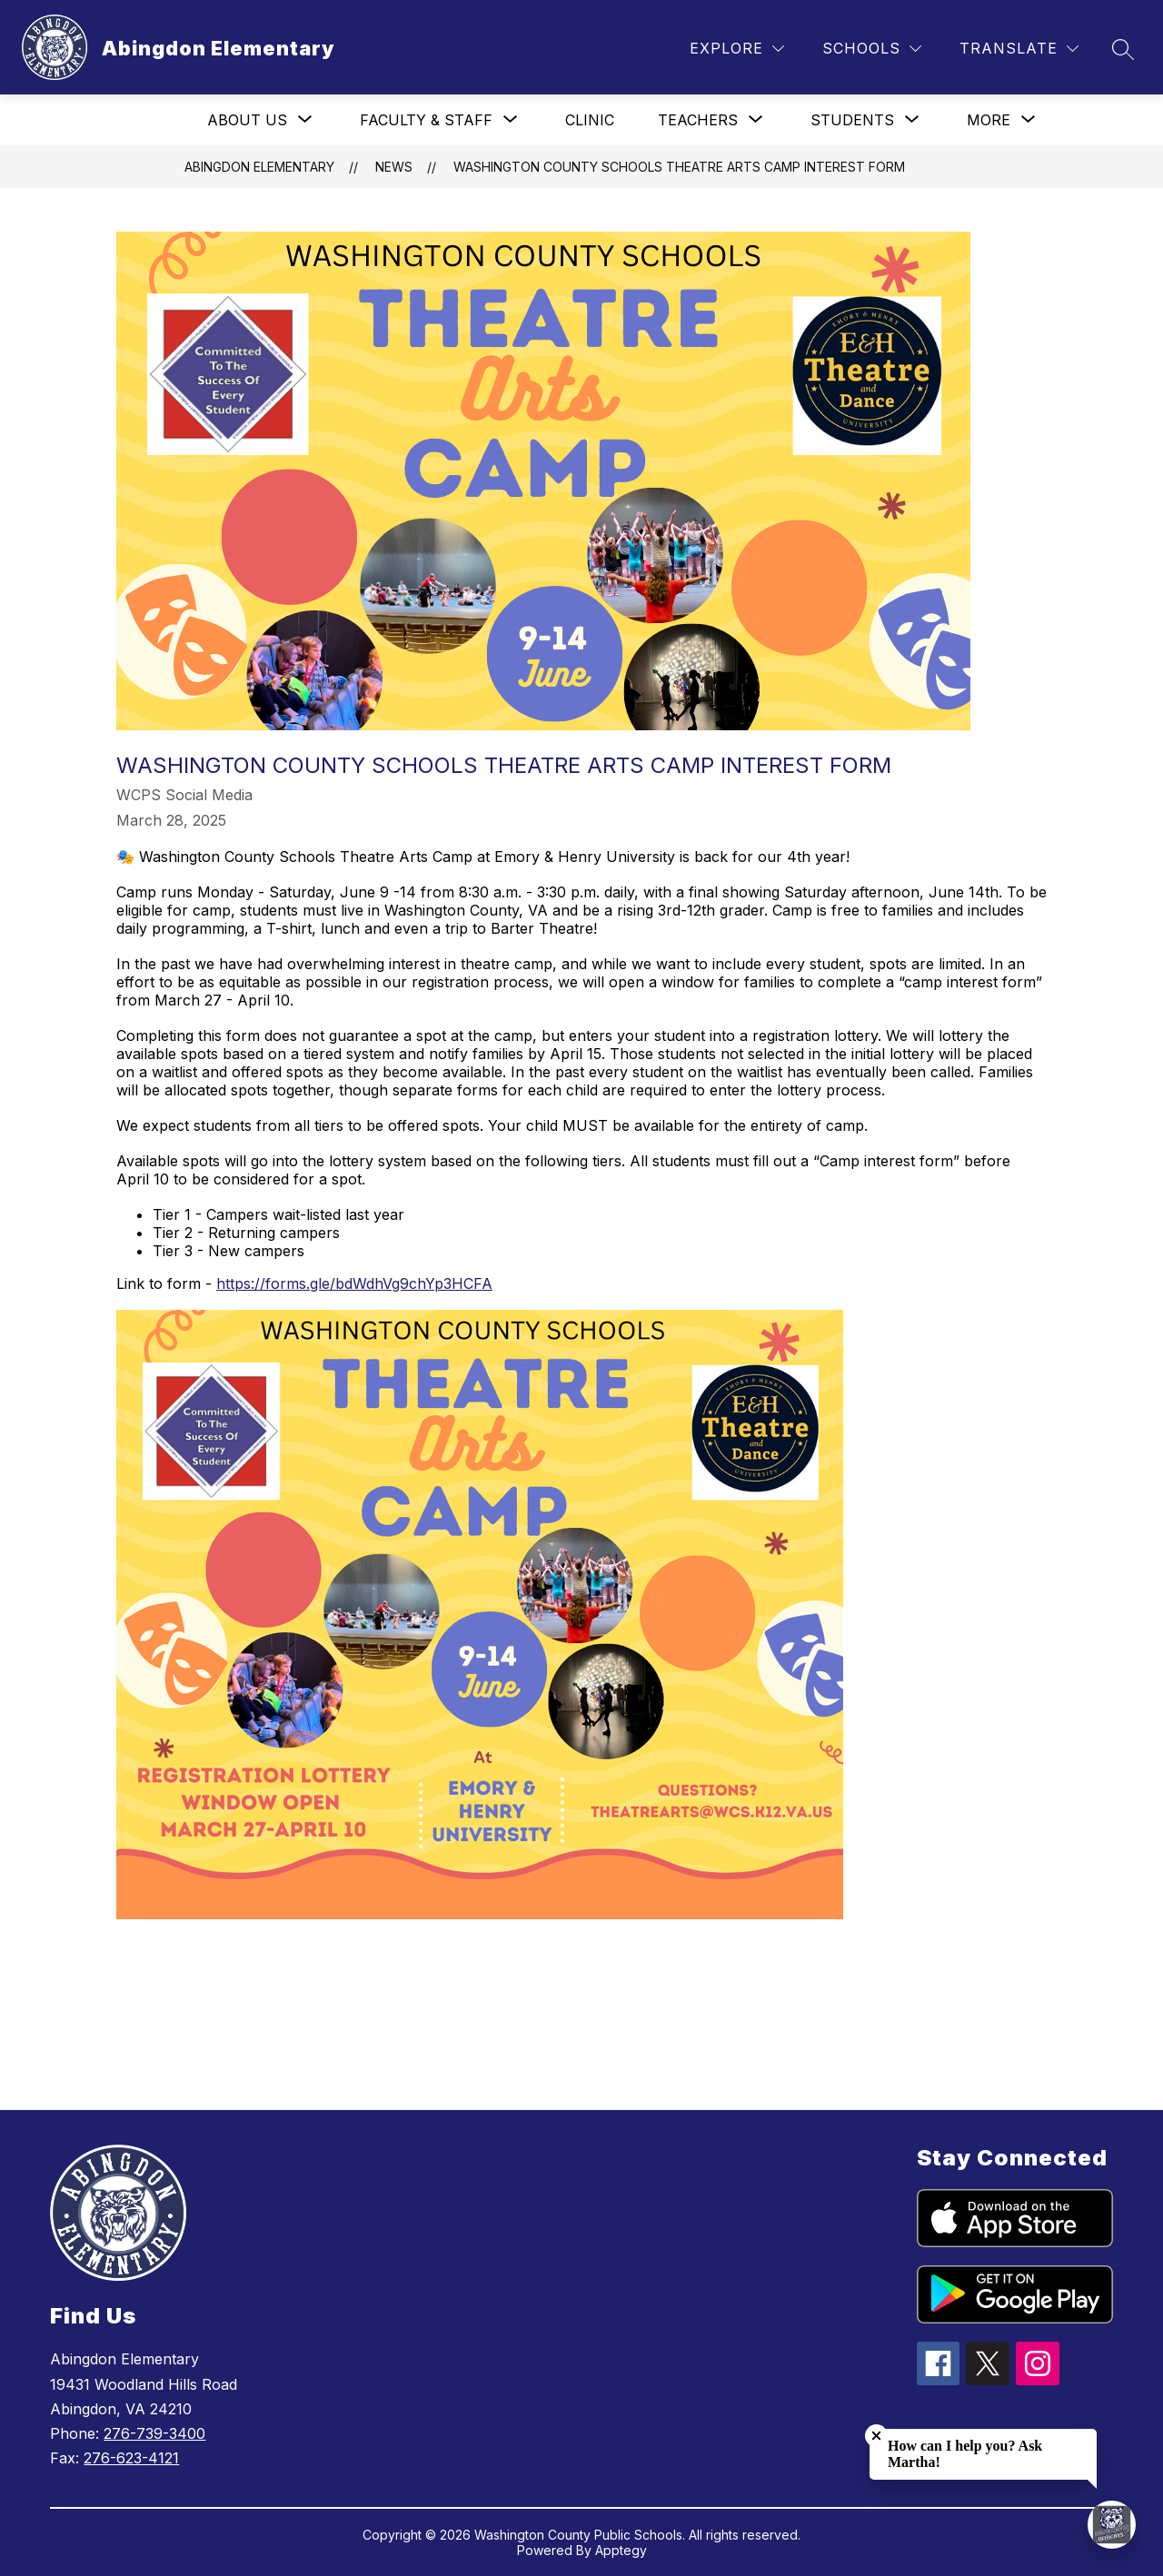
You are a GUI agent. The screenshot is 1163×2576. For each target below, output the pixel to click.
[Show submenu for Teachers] (698, 120)
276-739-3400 (154, 2433)
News (394, 166)
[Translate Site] (1019, 48)
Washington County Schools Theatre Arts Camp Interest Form (679, 166)
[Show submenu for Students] (852, 120)
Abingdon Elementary (259, 166)
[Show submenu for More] (988, 120)
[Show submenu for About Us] (247, 120)
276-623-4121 (131, 2458)
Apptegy (621, 2550)
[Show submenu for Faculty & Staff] (426, 120)
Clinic (589, 120)
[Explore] (737, 48)
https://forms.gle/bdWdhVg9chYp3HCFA (354, 1283)
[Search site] (1123, 49)
